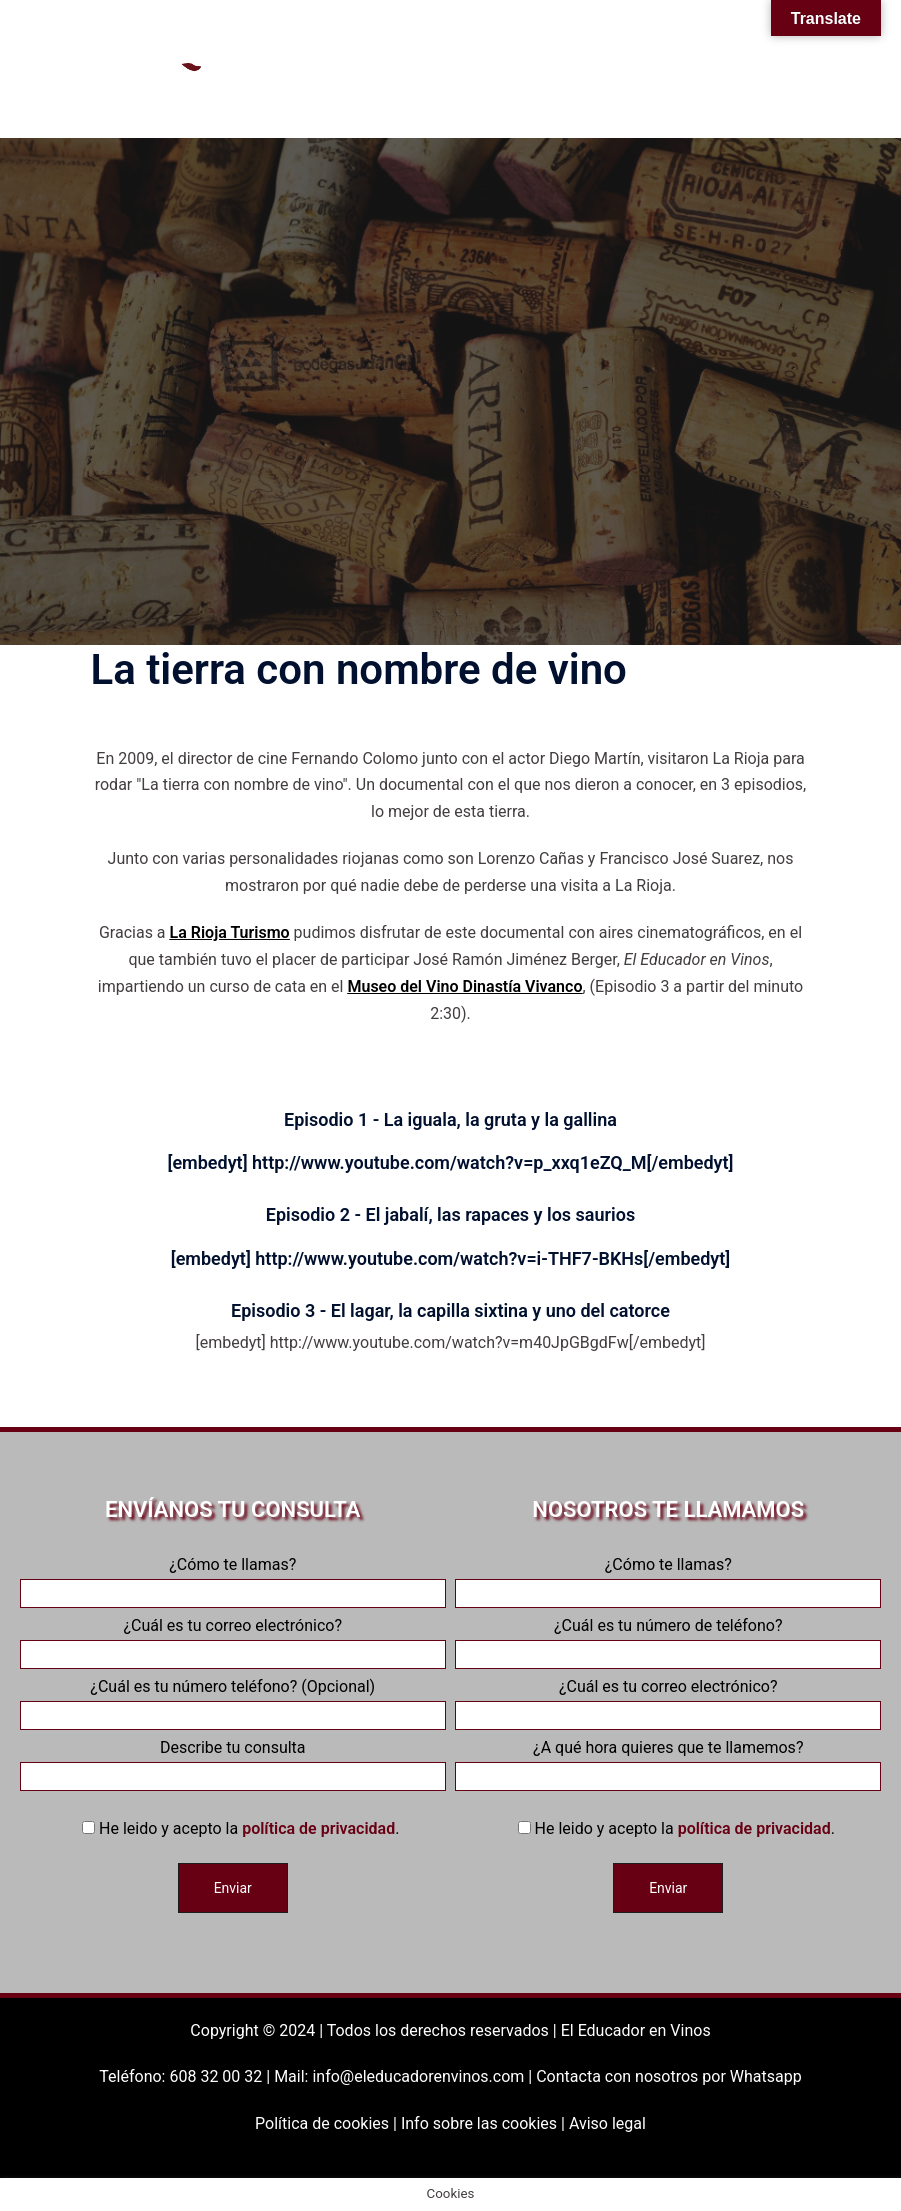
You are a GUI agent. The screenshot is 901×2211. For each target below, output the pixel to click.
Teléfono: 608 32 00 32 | (186, 2076)
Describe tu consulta (233, 1762)
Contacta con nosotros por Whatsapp (668, 2076)
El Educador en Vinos (636, 2030)
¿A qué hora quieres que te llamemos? (668, 1762)
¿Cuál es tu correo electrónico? (233, 1640)
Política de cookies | (328, 2123)
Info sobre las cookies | (485, 2123)
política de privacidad (318, 1828)
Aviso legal (607, 2123)
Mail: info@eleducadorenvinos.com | (405, 2076)
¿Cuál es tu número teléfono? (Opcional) (233, 1701)
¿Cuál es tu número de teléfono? (668, 1640)
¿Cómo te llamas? (233, 1579)
